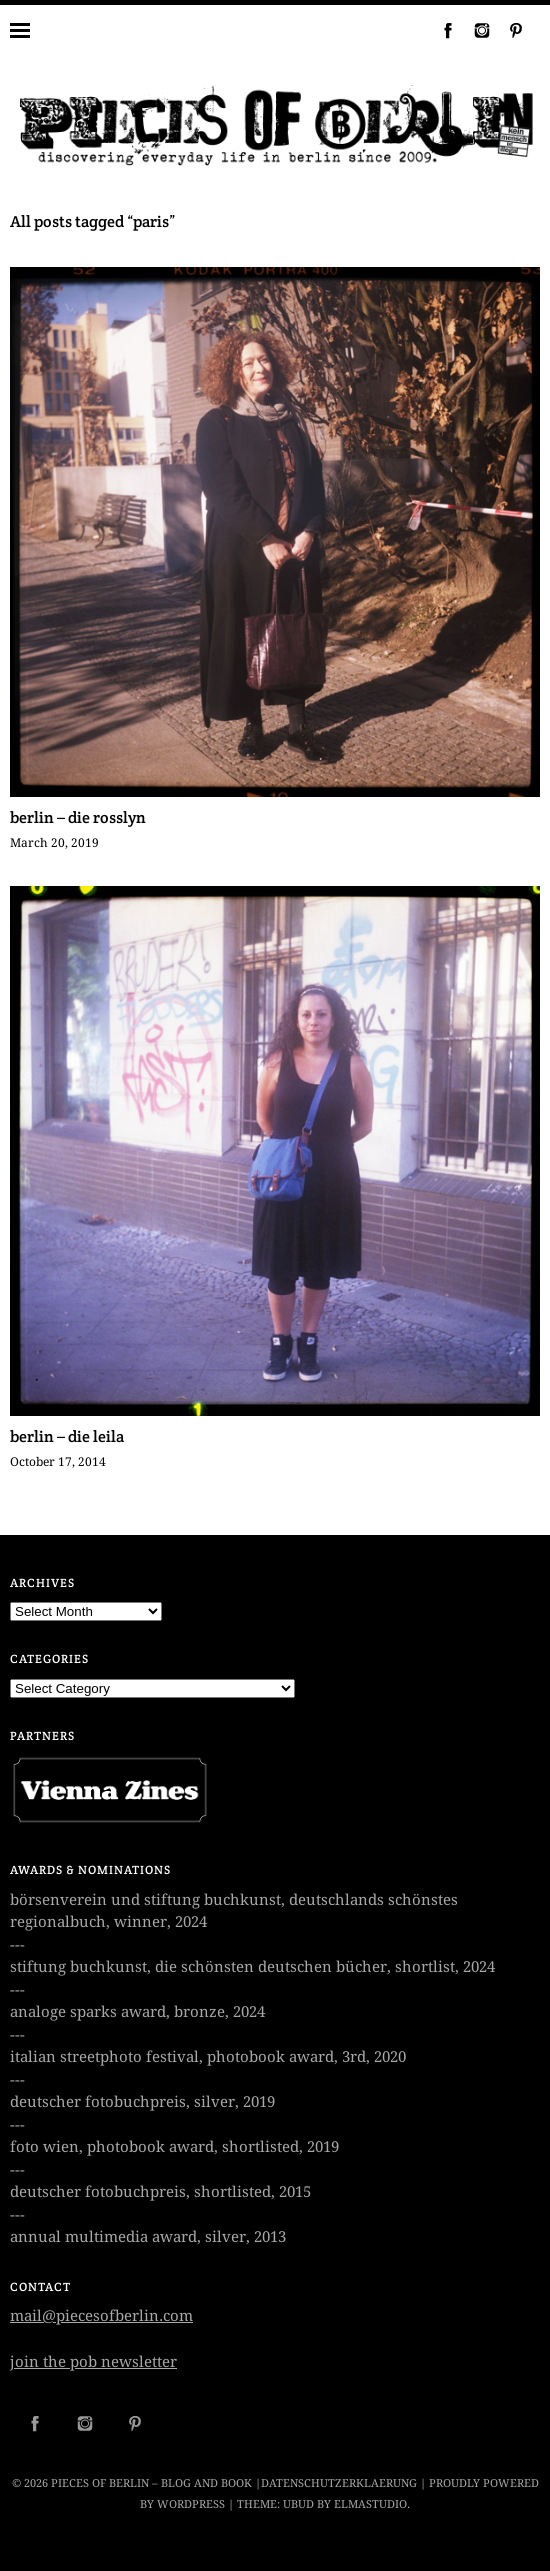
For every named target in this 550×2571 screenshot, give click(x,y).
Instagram (474, 30)
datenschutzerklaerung (339, 2483)
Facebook (440, 30)
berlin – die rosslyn (78, 817)
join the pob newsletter (93, 2362)
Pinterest (508, 30)
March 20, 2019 (54, 843)
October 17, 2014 (58, 1462)
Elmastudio (370, 2504)
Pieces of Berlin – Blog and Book (151, 2483)
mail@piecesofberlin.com (101, 2316)
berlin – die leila (67, 1436)
